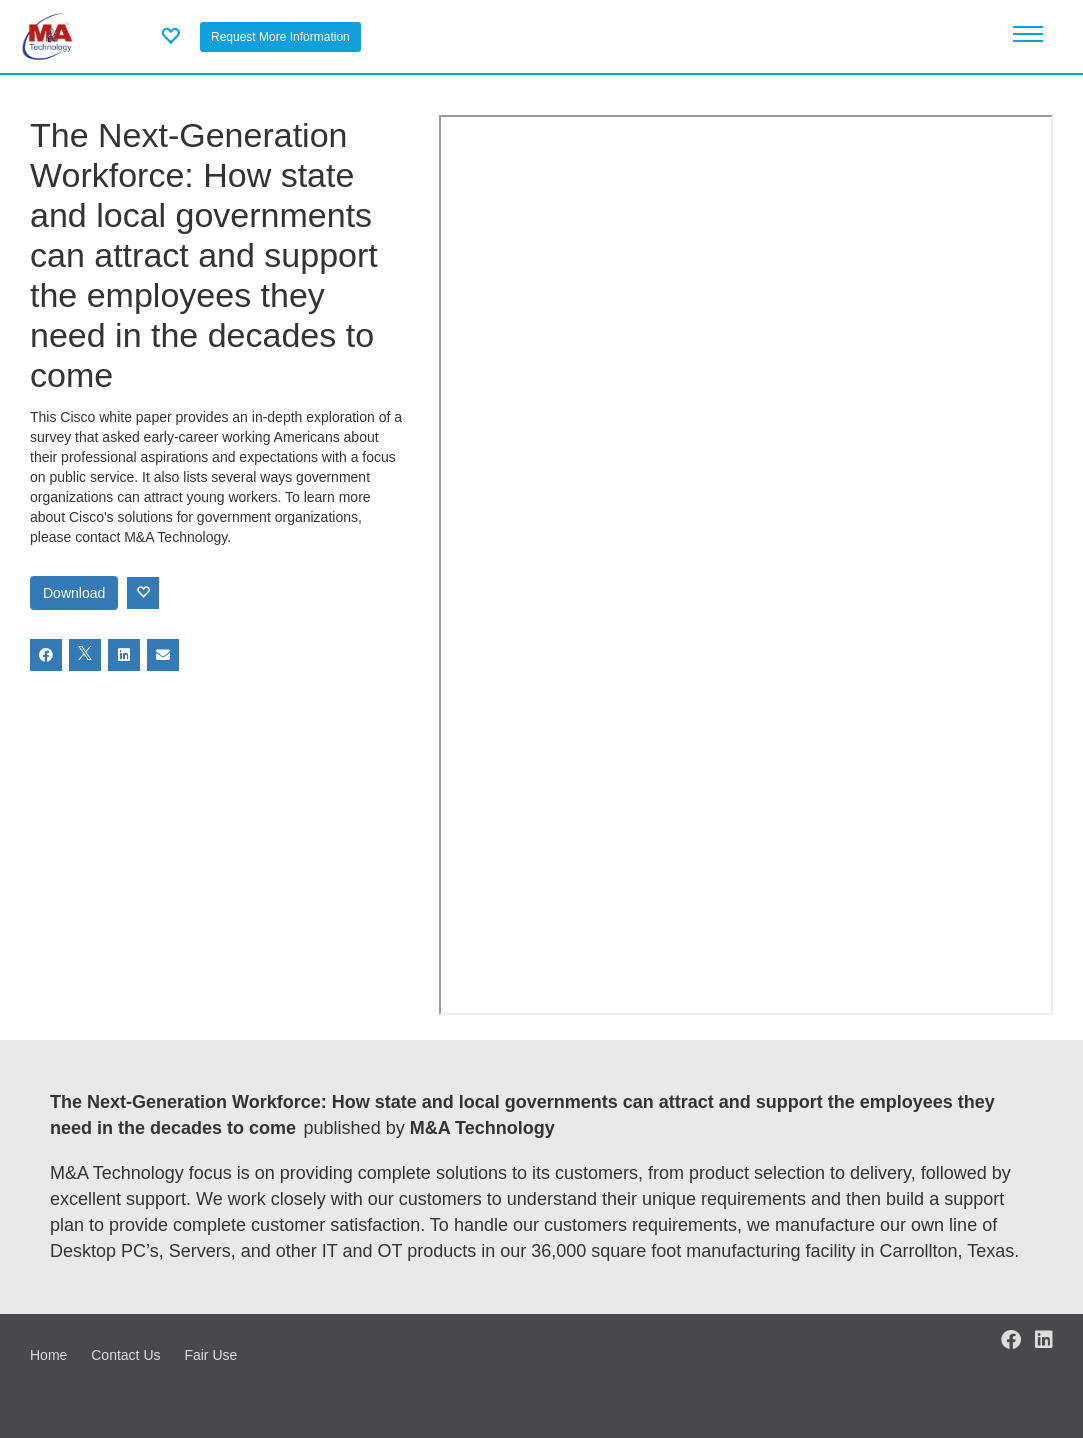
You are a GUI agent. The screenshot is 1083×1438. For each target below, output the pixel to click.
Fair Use (210, 1355)
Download (74, 593)
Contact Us (125, 1355)
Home (48, 1355)
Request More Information (280, 37)
